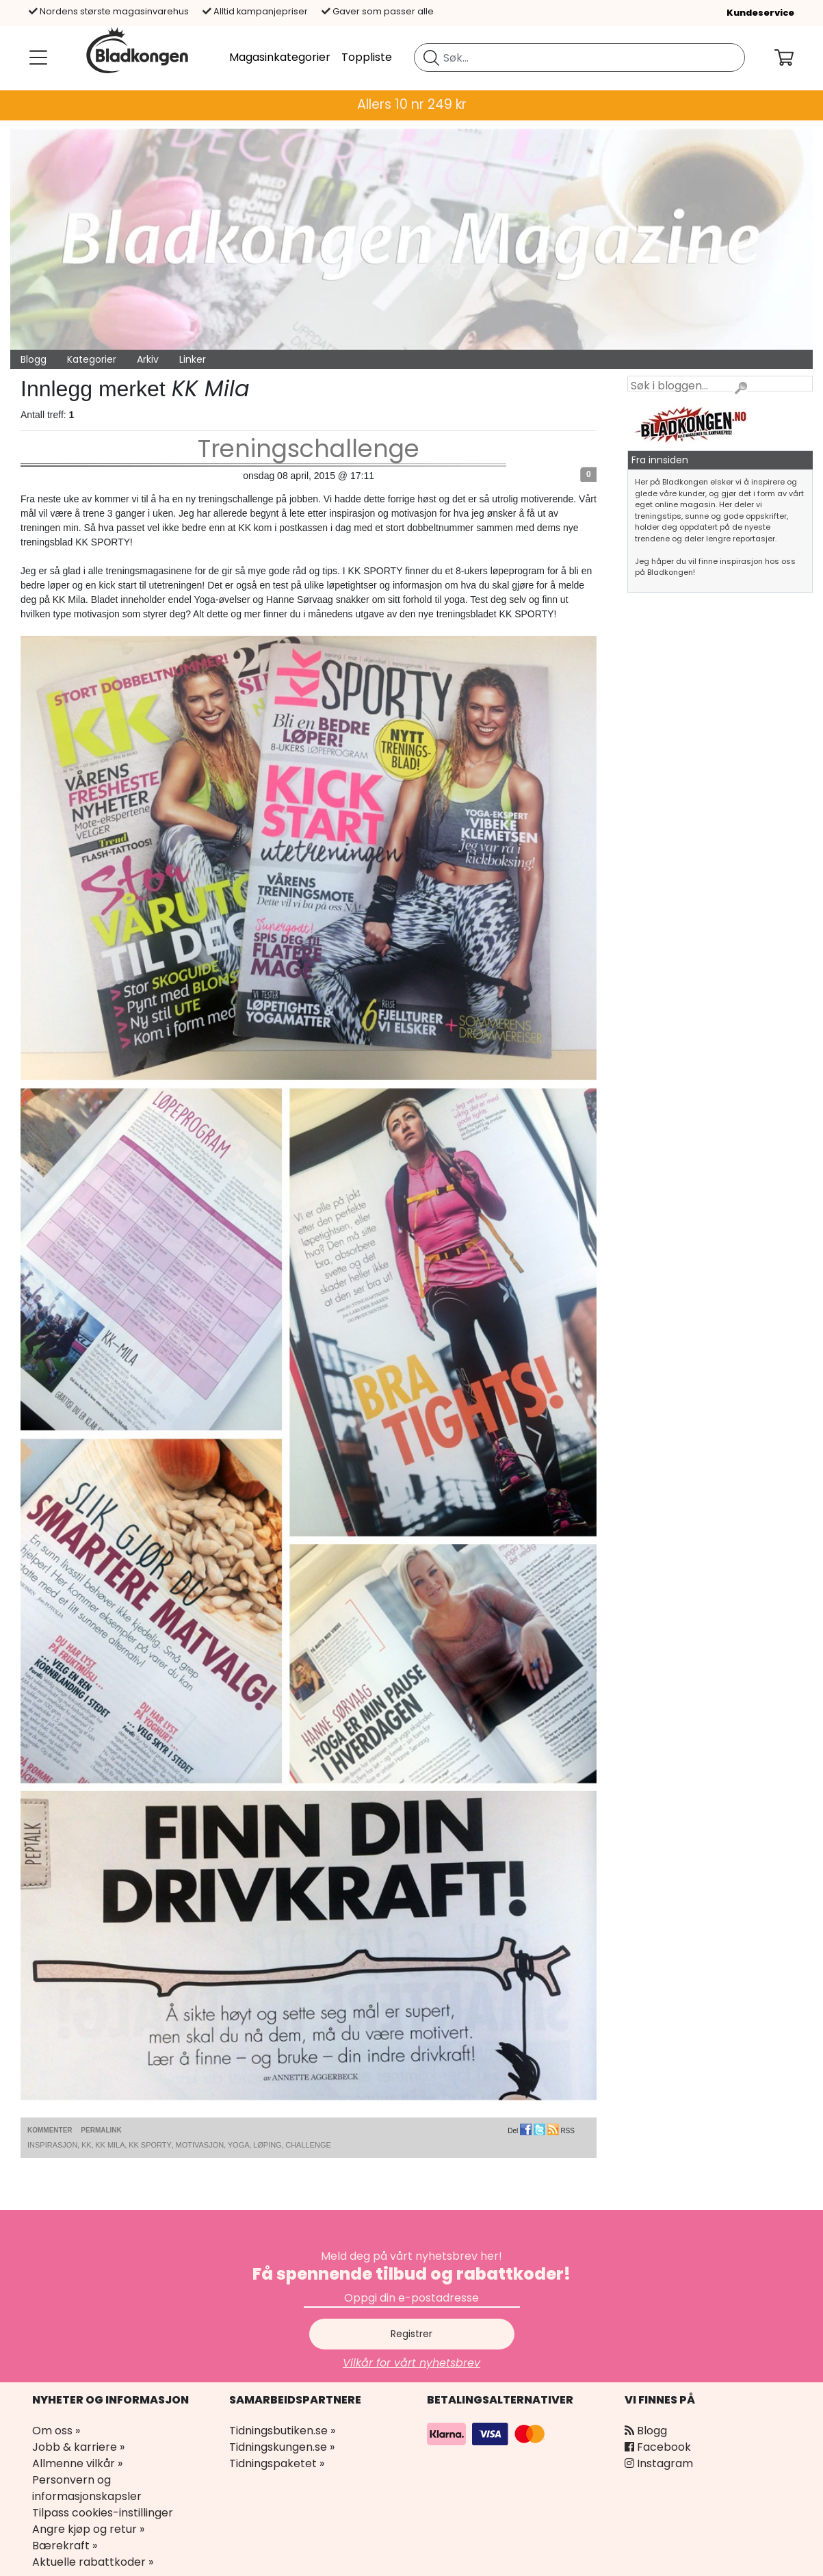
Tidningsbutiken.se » (282, 2430)
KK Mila (110, 2145)
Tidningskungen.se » (282, 2447)
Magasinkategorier (279, 57)
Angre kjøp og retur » (88, 2529)
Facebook (658, 2447)
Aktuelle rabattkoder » (92, 2562)
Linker (192, 359)
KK (86, 2145)
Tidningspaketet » (276, 2463)
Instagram (659, 2463)
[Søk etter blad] (431, 57)
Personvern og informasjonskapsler (87, 2488)
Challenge (308, 2145)
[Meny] (35, 57)
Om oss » (56, 2430)
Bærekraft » (64, 2545)
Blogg (34, 359)
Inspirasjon (52, 2145)
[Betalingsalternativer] (488, 2433)
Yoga (239, 2145)
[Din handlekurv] (794, 57)
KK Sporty (150, 2145)
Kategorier (91, 359)
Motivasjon (199, 2145)
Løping (267, 2145)
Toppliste (366, 57)
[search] (579, 57)
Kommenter (50, 2130)
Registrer (411, 2334)
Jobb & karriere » (78, 2447)
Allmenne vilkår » (77, 2463)
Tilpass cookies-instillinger (102, 2513)
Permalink (101, 2130)
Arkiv (148, 359)
